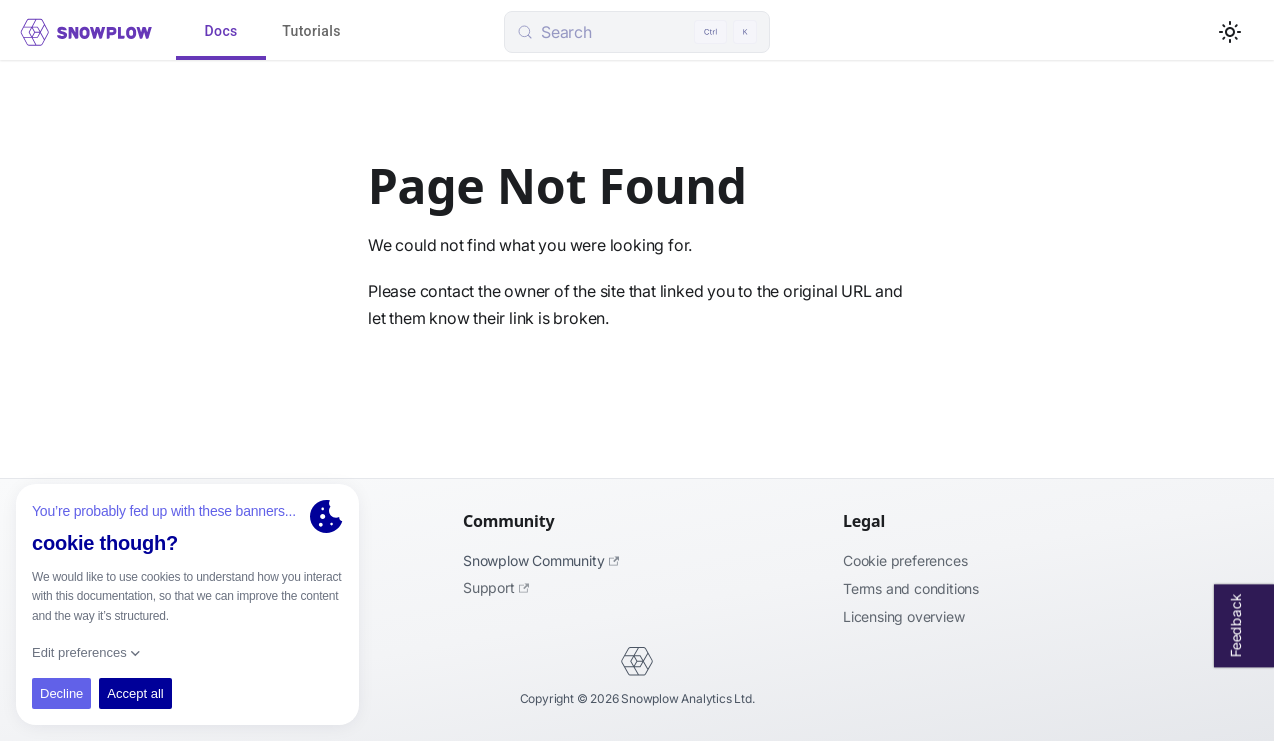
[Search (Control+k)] (637, 32)
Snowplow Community (541, 560)
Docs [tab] (221, 32)
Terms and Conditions (911, 588)
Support (496, 587)
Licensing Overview (903, 616)
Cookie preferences (905, 560)
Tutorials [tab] (311, 32)
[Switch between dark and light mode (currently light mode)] (1230, 32)
